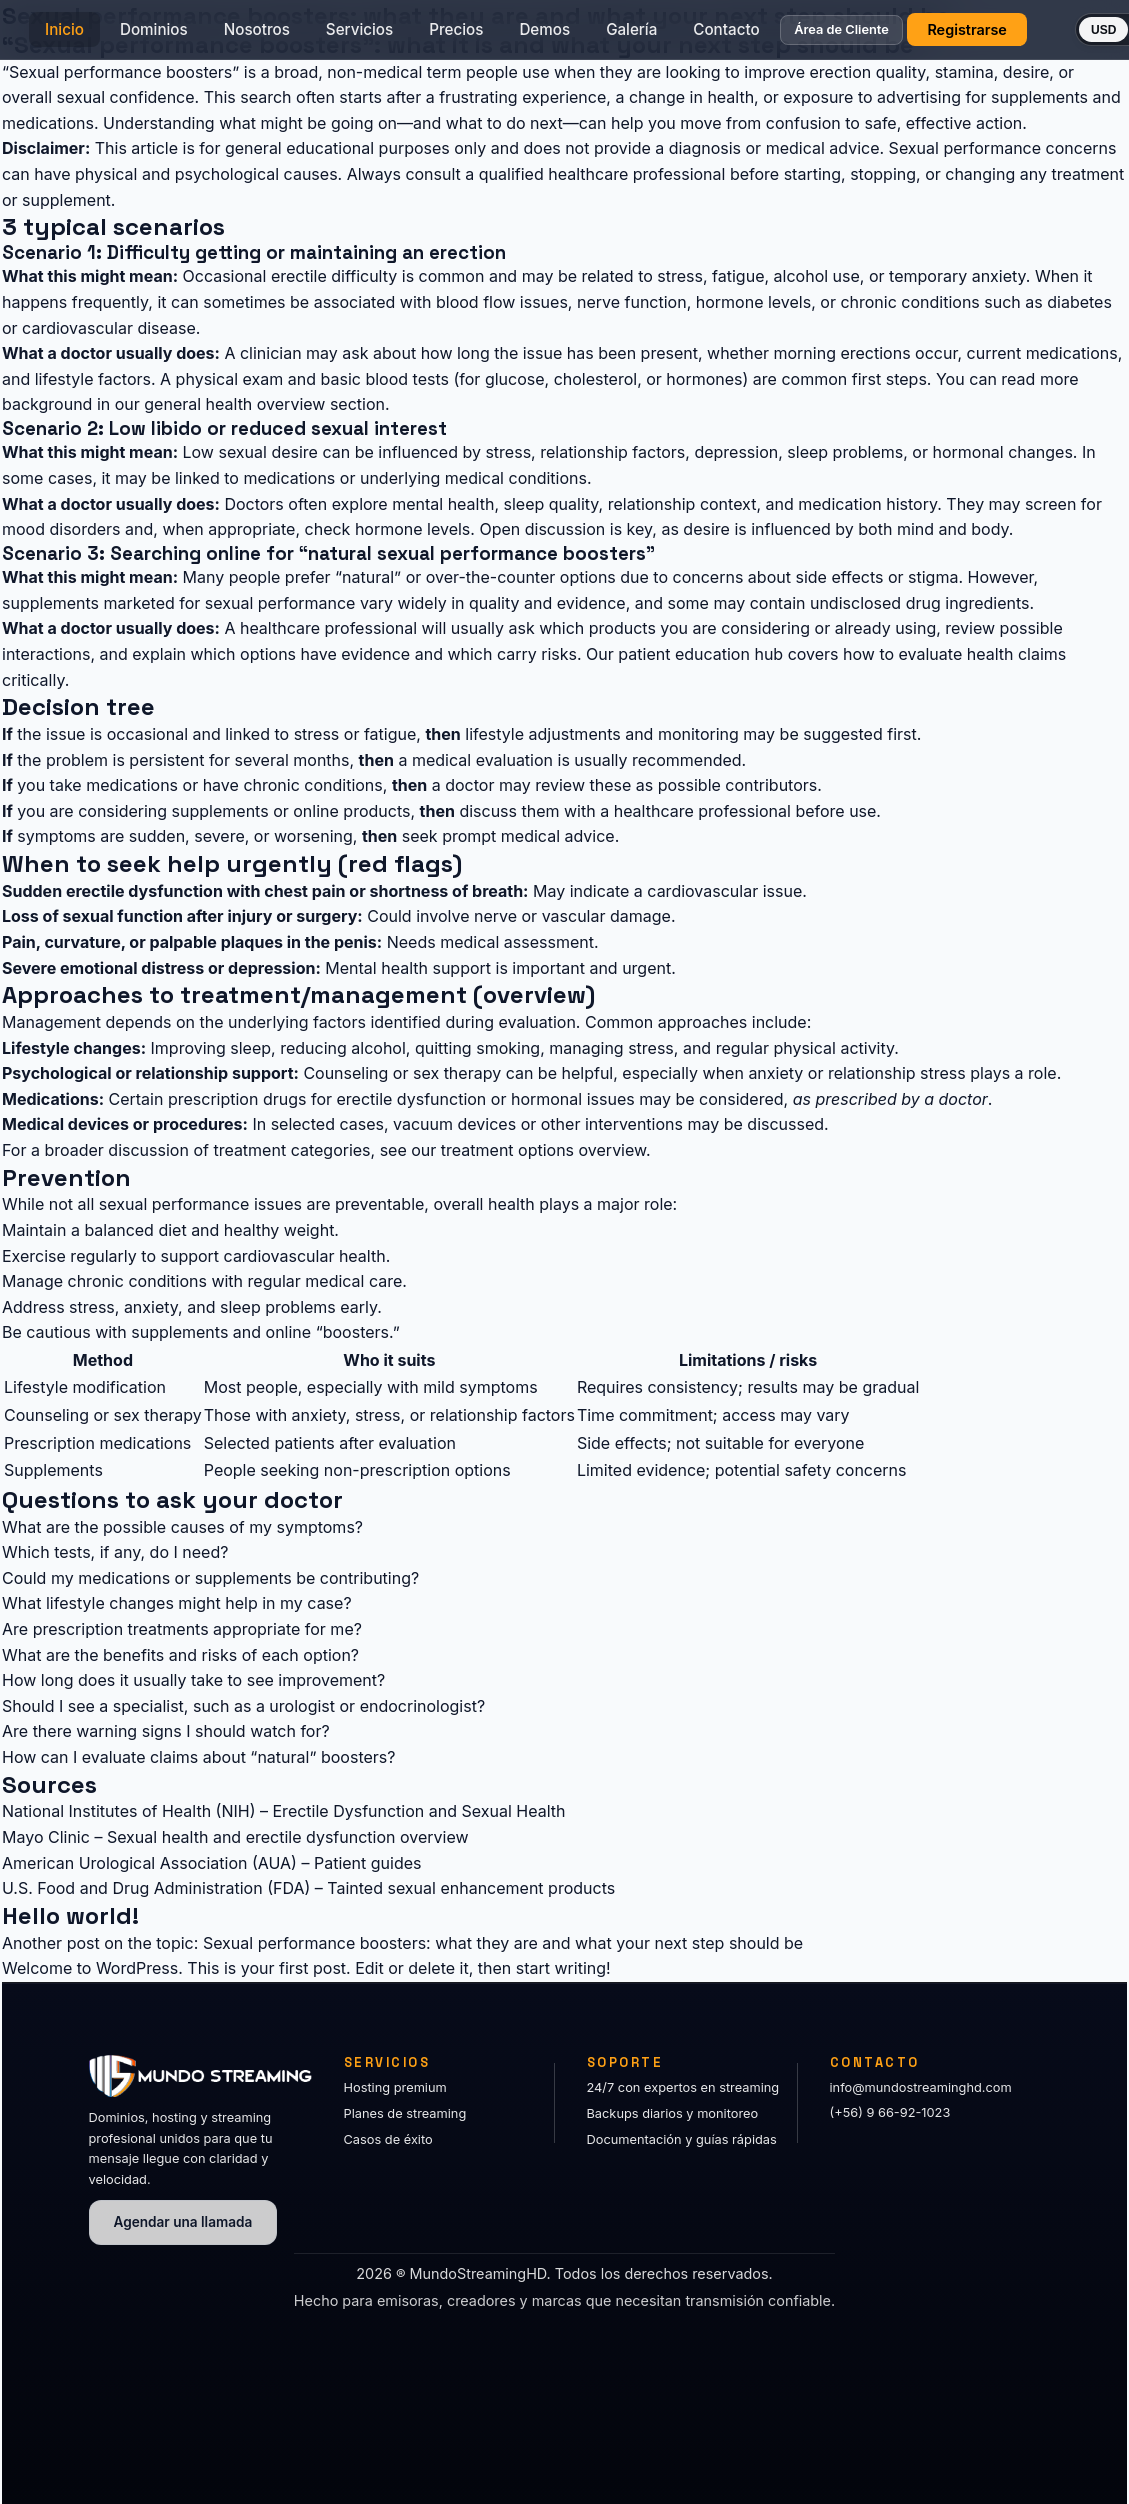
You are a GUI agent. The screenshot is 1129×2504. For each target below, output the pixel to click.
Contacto (761, 35)
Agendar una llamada (183, 2222)
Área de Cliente (876, 36)
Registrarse (1001, 35)
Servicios (394, 35)
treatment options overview (543, 1150)
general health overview (234, 404)
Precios (491, 35)
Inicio (99, 35)
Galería (666, 35)
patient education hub (700, 654)
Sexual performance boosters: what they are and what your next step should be (503, 1943)
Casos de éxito (388, 2139)
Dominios (189, 35)
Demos (579, 35)
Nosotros (292, 35)
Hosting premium (395, 2087)
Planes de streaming (405, 2113)
